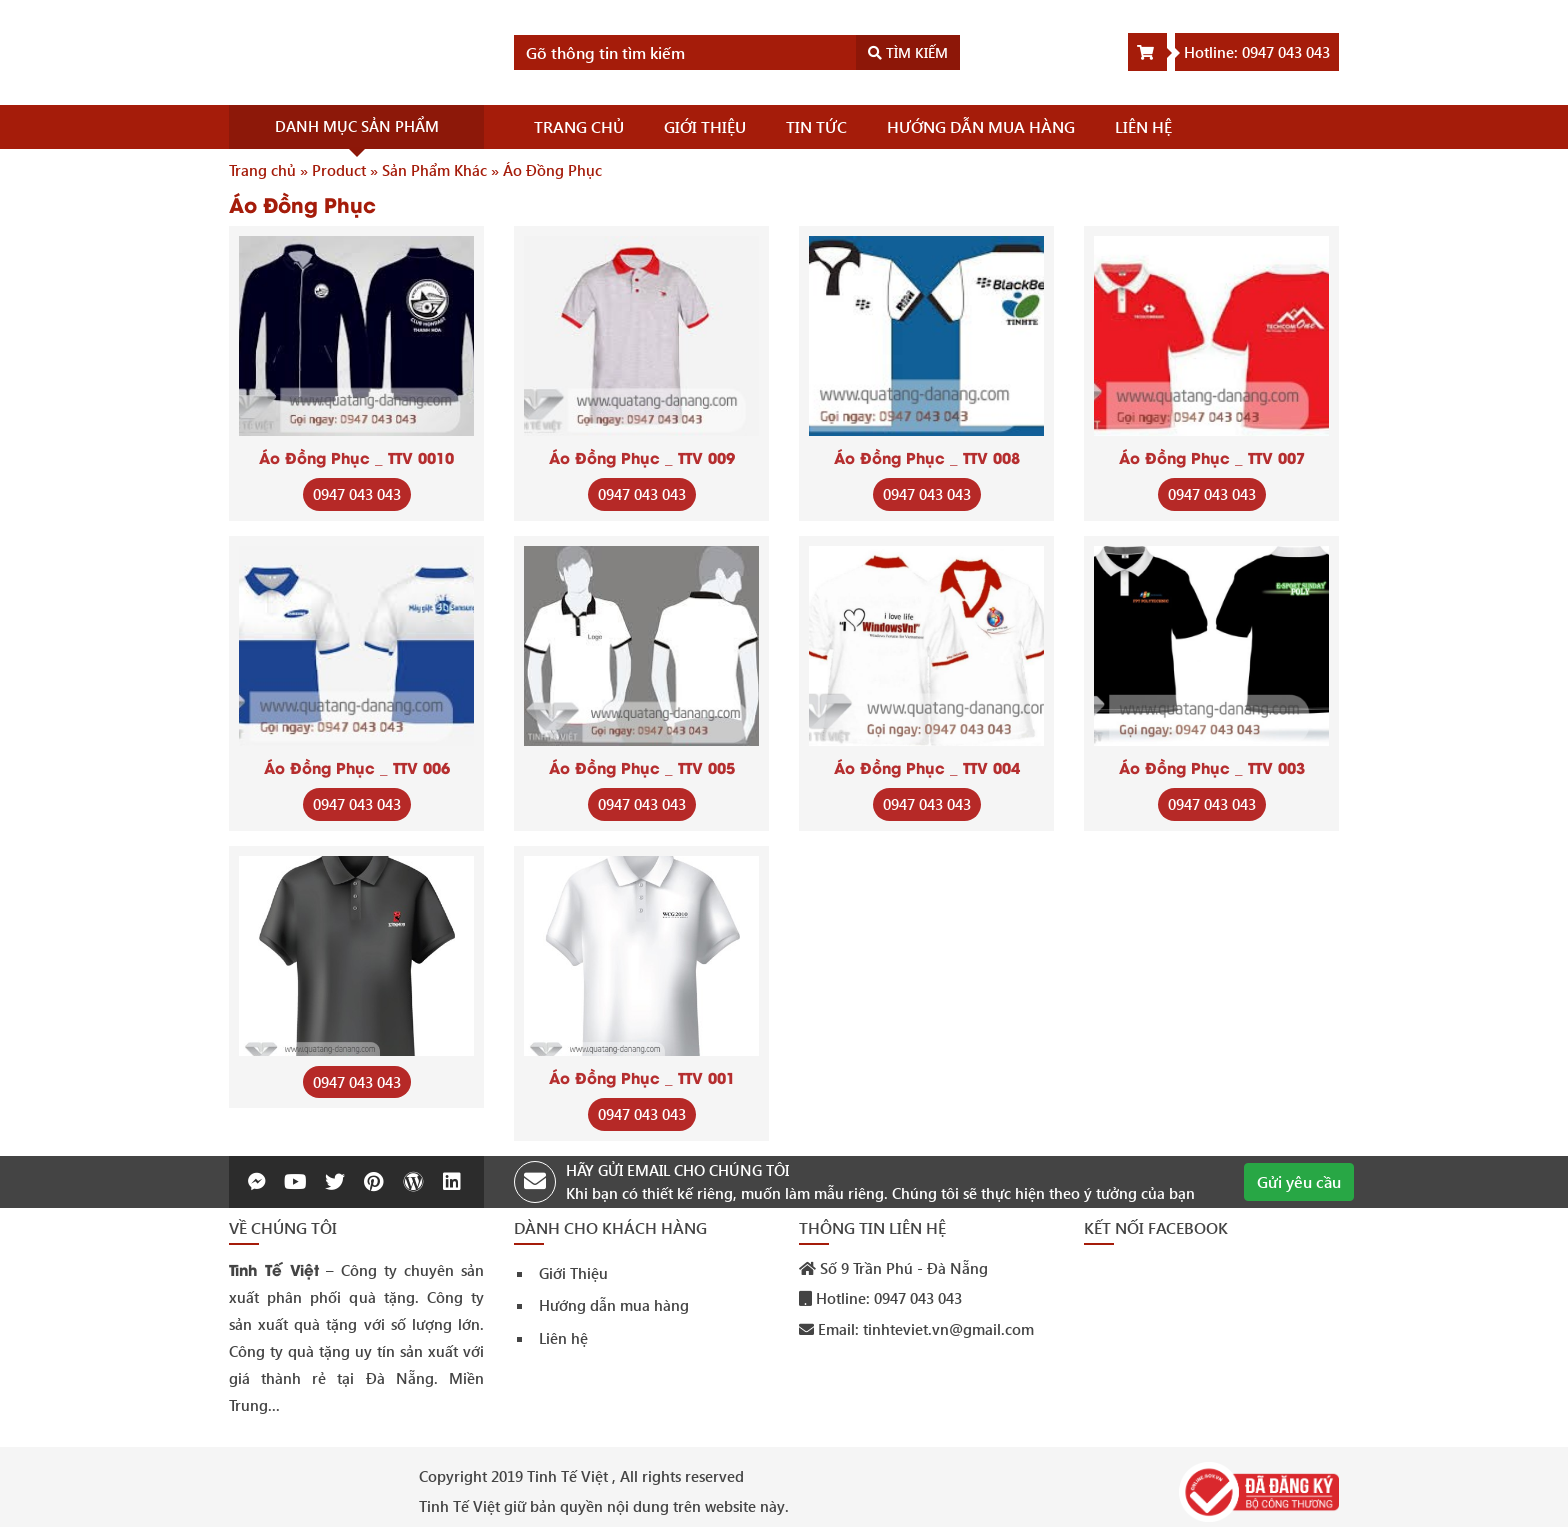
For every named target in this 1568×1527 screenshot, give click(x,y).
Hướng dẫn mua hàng (614, 1305)
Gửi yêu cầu (1299, 1181)
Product (339, 170)
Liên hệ (563, 1338)
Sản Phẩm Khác (434, 170)
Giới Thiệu (573, 1273)
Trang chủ (262, 170)
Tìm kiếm (908, 52)
